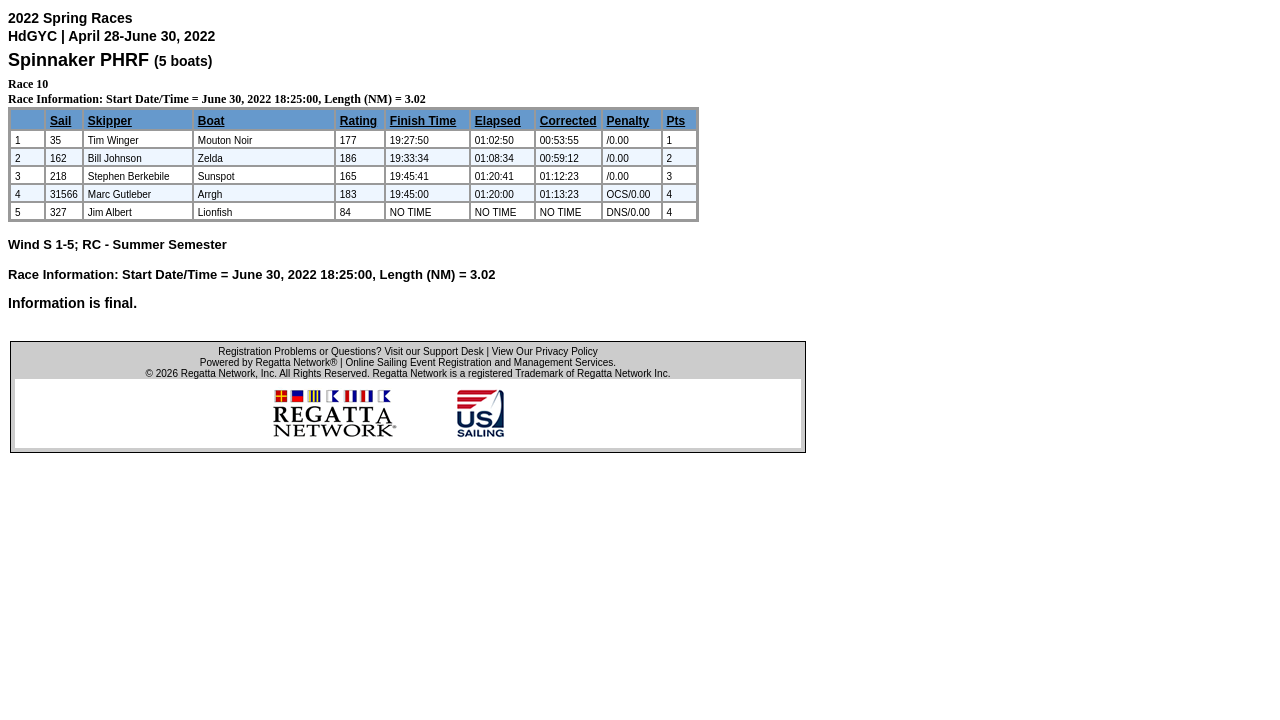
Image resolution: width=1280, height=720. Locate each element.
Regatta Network (218, 373)
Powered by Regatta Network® (268, 362)
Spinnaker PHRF (78, 60)
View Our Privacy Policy (545, 351)
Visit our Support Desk (433, 351)
